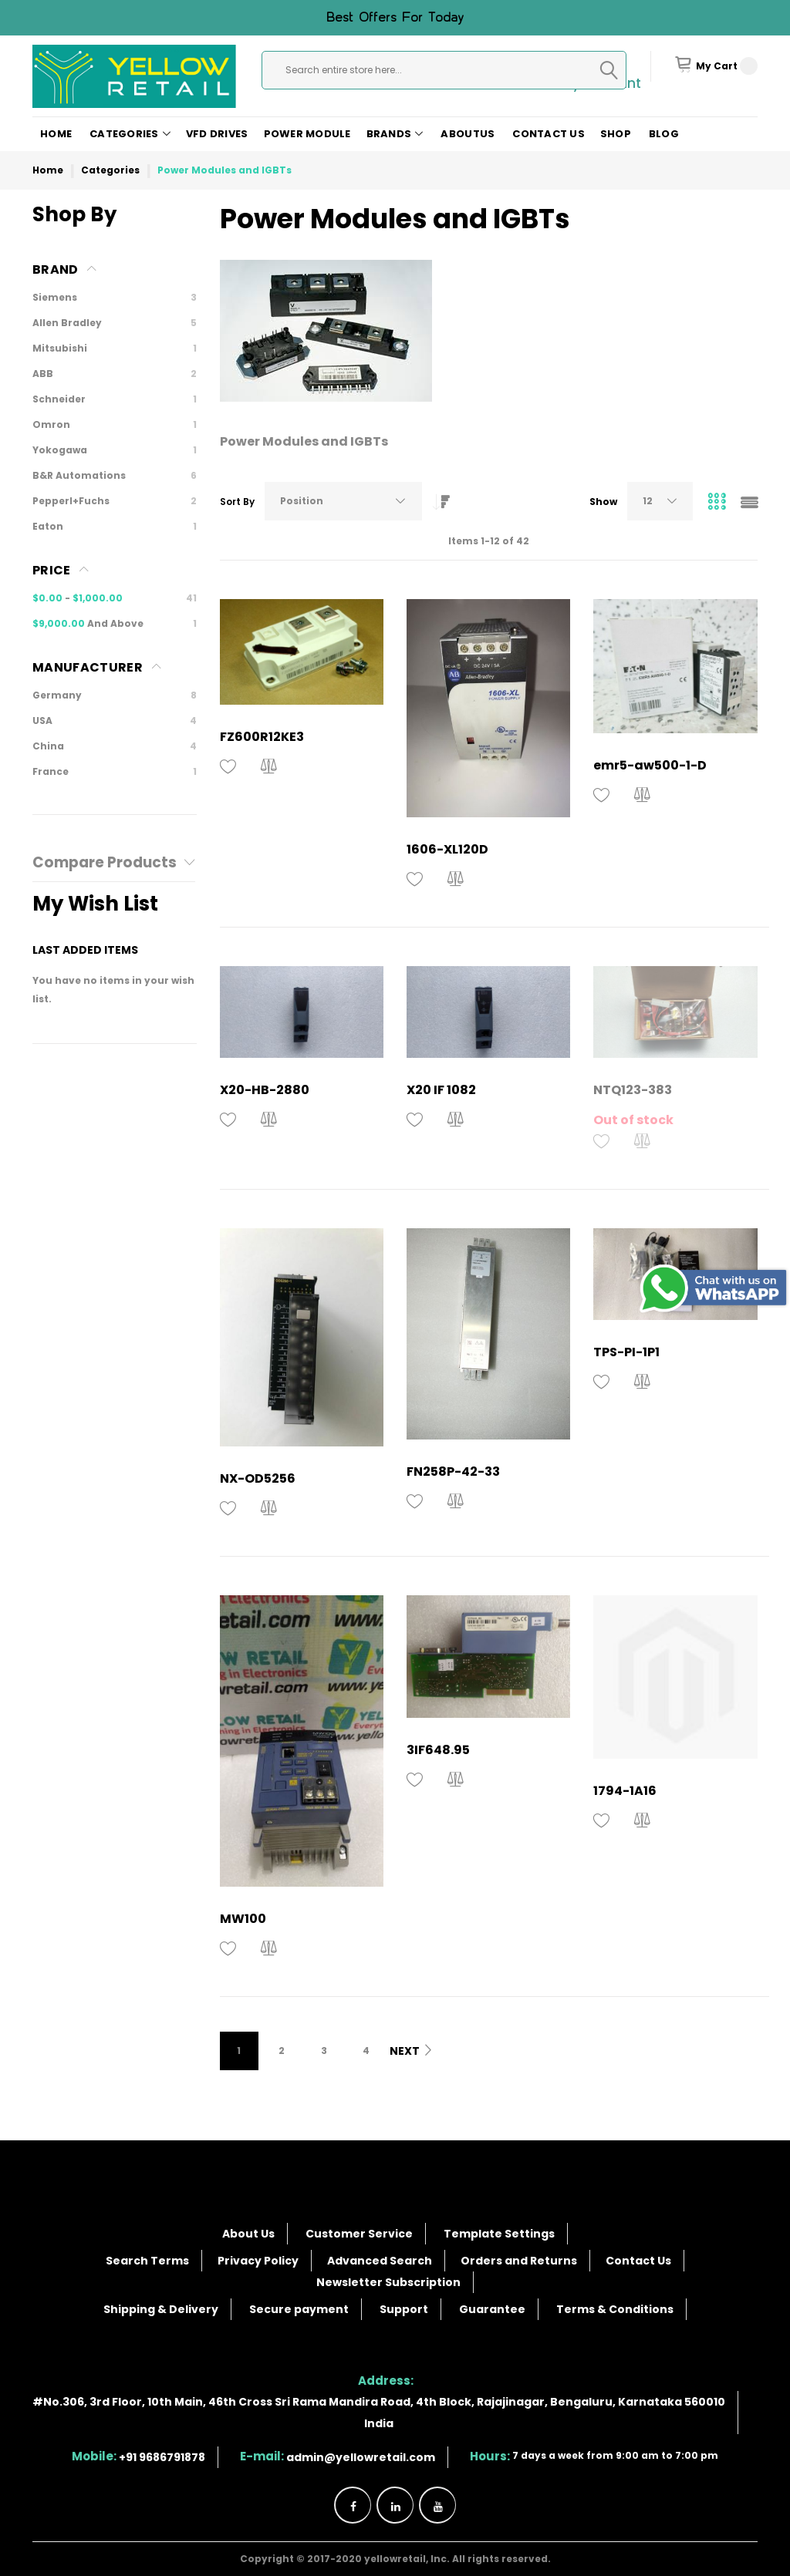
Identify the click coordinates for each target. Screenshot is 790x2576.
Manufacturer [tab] (87, 667)
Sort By (237, 501)
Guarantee (492, 2309)
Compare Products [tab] (104, 863)
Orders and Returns (519, 2260)
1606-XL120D (447, 849)
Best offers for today (395, 18)
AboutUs (468, 133)
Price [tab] (51, 570)
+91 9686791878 (162, 2457)
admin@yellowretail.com (360, 2457)
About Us (248, 2233)
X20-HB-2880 (264, 1090)
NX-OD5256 (257, 1478)
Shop (615, 133)
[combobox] (444, 70)
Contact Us (548, 133)
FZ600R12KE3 (262, 737)
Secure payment (299, 2309)
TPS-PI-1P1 (626, 1352)
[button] (228, 767)
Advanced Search (379, 2260)
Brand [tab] (55, 269)
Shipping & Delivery (160, 2309)
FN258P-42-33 (453, 1471)
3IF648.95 (438, 1750)
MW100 (243, 1919)
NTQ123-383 (632, 1090)
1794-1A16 (625, 1791)
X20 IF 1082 (441, 1090)
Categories (110, 170)
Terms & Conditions (615, 2309)
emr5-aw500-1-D (650, 765)
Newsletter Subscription (388, 2282)
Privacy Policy (258, 2260)
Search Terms (147, 2260)
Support (404, 2309)
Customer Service (359, 2233)
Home (56, 133)
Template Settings (499, 2233)
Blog (664, 133)
